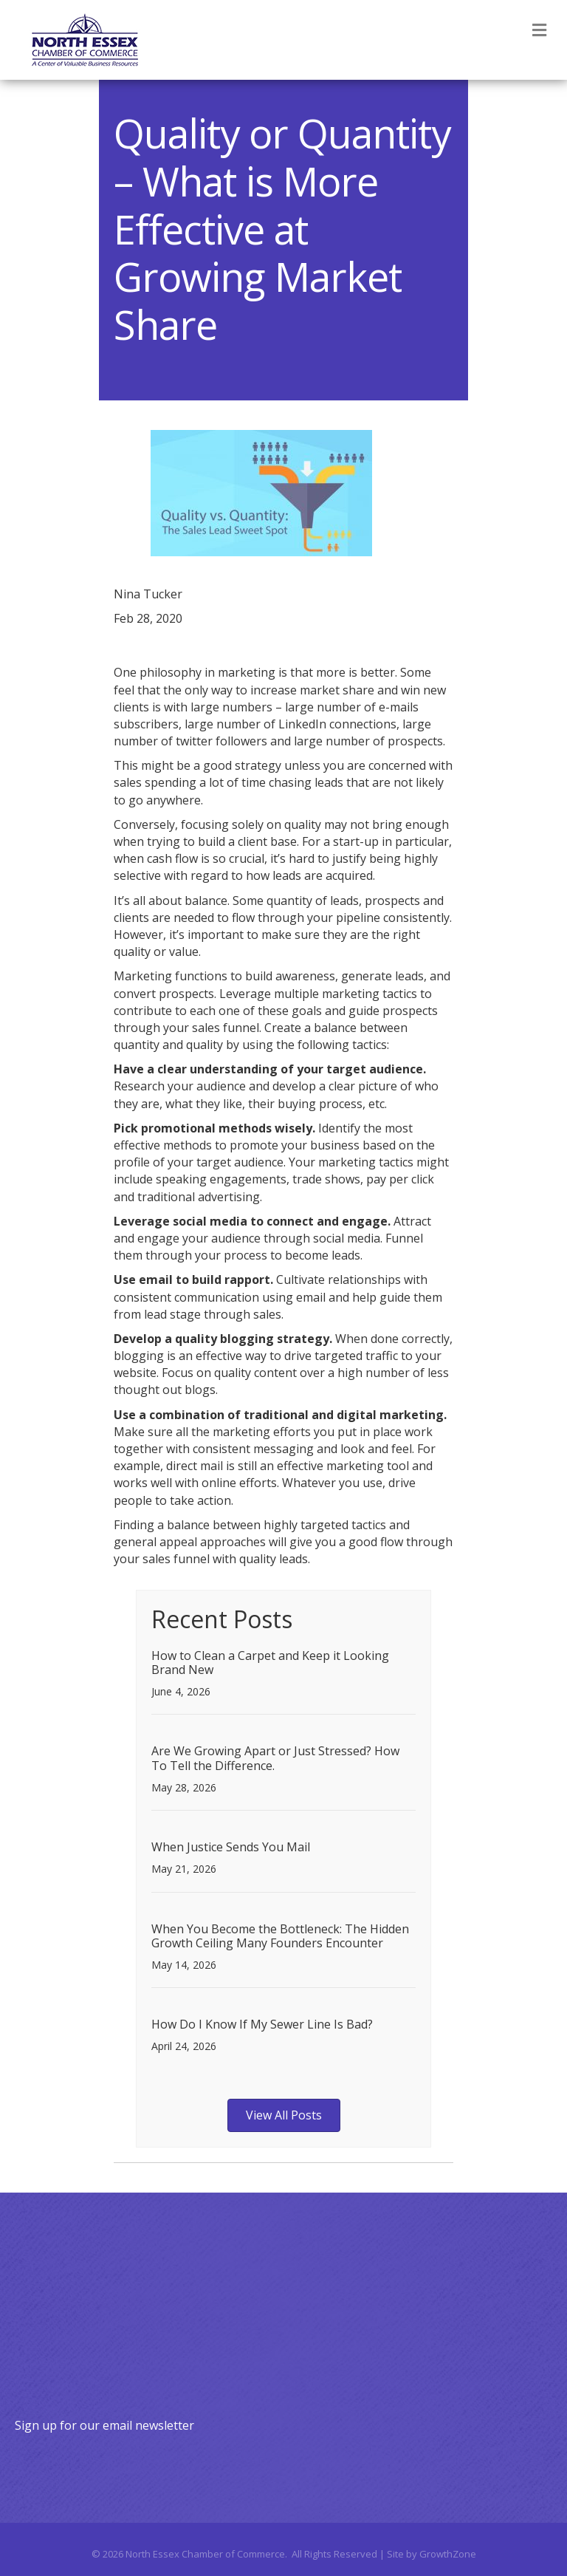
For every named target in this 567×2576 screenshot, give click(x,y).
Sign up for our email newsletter (104, 2425)
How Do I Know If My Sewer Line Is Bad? (262, 2024)
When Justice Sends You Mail (230, 1847)
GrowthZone (447, 2553)
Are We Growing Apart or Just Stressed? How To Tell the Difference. (275, 1758)
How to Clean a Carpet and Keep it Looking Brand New (270, 1662)
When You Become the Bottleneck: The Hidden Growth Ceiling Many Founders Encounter (280, 1936)
